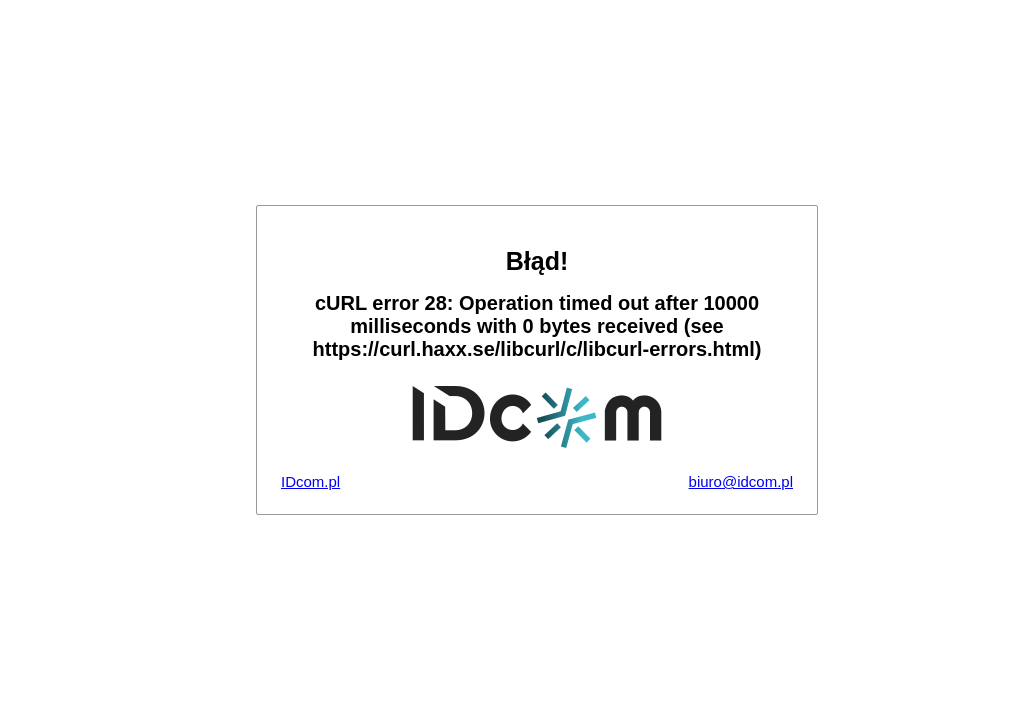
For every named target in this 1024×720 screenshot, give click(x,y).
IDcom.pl (310, 481)
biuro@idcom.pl (741, 481)
